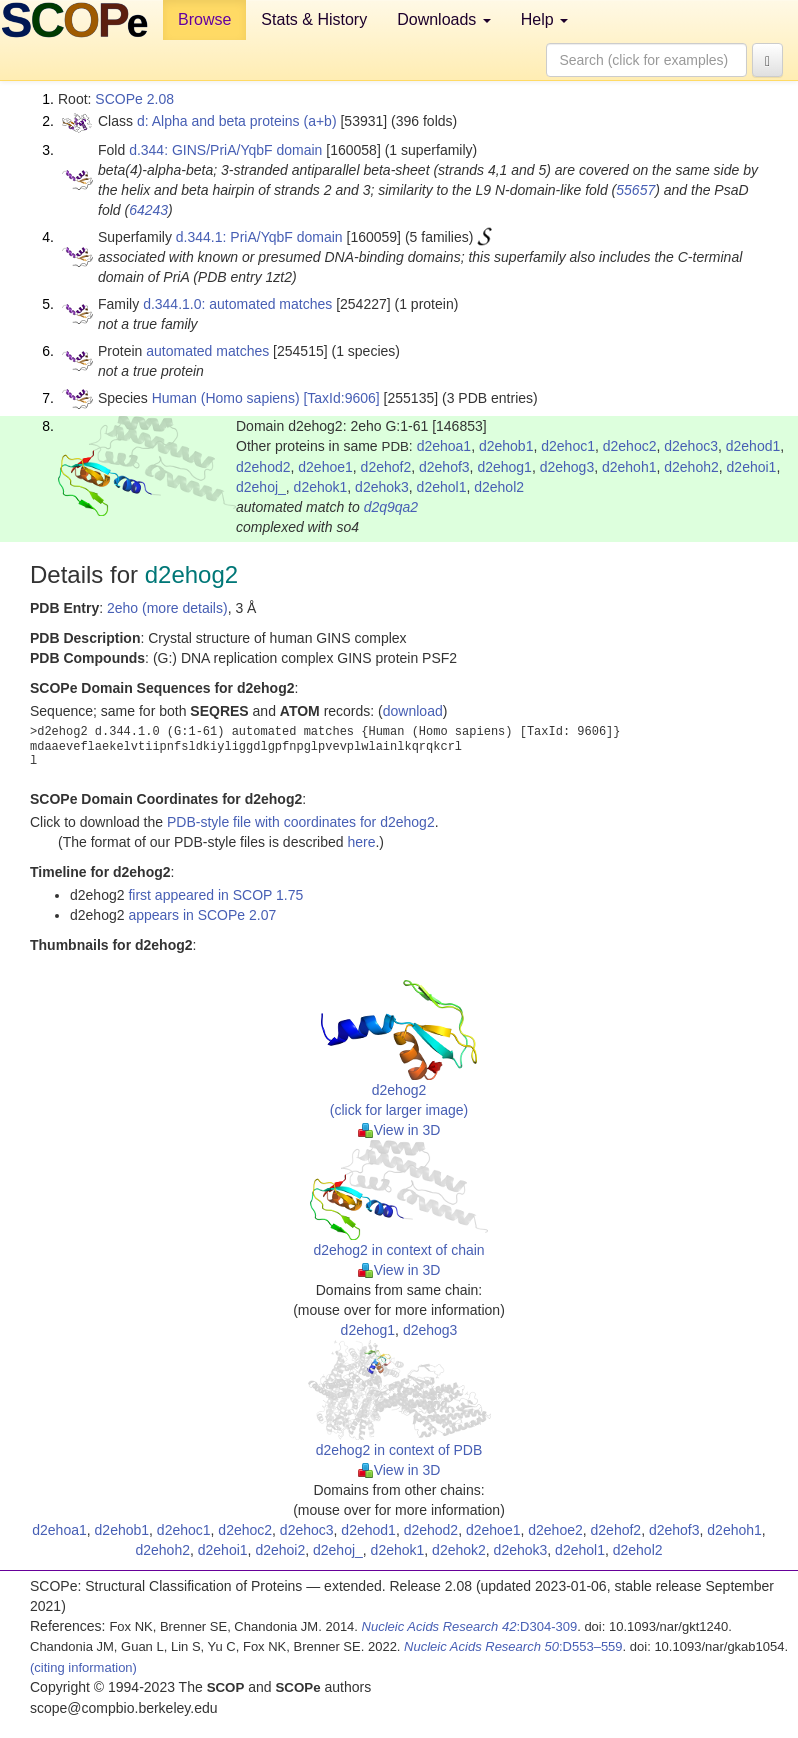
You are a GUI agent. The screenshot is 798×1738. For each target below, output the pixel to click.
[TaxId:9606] (341, 398)
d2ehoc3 (691, 446)
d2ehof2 (386, 467)
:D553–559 (513, 1646)
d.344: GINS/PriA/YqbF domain (225, 150)
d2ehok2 (459, 1550)
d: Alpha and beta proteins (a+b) (237, 121)
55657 (635, 190)
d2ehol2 (499, 487)
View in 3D (399, 1130)
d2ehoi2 (280, 1550)
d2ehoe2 (555, 1530)
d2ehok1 (321, 487)
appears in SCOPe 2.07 (202, 915)
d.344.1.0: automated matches (237, 304)
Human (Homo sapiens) (226, 398)
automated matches (207, 351)
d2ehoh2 (691, 467)
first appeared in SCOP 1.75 (215, 895)
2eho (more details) (167, 608)
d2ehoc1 (568, 446)
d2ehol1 (442, 487)
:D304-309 (470, 1626)
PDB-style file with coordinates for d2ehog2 (301, 822)
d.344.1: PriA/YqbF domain (259, 237)
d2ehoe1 (325, 467)
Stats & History (314, 19)
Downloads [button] (444, 19)
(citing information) (83, 1667)
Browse (204, 19)
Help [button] (544, 19)
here (361, 842)
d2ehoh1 (629, 467)
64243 (148, 210)
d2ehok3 (382, 487)
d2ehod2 (263, 467)
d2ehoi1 (752, 467)
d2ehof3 (444, 467)
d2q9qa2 (391, 507)
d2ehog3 (567, 467)
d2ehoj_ (261, 487)
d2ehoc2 (630, 446)
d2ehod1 (753, 446)
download (413, 711)
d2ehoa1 (444, 446)
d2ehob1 (506, 446)
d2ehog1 (504, 467)
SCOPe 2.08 (134, 99)
